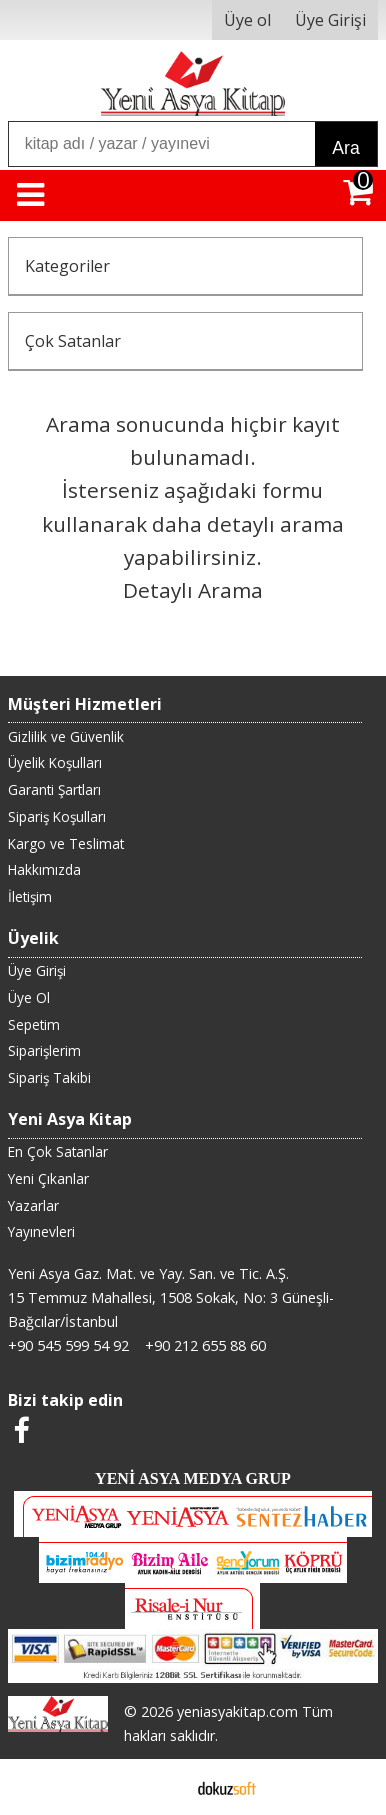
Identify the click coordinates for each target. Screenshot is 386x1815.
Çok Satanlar (73, 341)
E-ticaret (161, 1787)
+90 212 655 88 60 (205, 1345)
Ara (345, 148)
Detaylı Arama (193, 590)
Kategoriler (67, 266)
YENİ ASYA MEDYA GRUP (193, 1478)
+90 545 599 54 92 (68, 1345)
